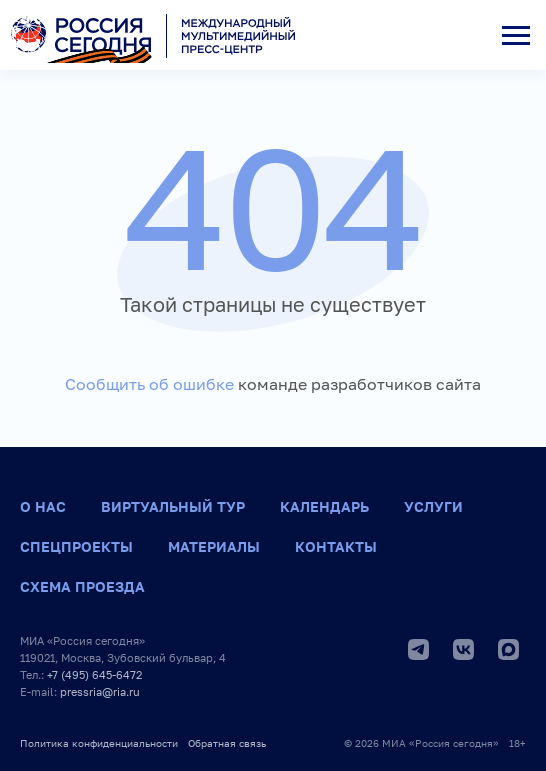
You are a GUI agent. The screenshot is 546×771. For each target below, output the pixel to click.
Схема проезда (82, 586)
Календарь (324, 506)
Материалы (214, 546)
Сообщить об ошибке (149, 384)
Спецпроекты (76, 546)
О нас (43, 506)
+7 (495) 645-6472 (94, 674)
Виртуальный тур (173, 506)
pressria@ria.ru (100, 691)
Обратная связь (227, 743)
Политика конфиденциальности (99, 743)
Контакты (336, 546)
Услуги (433, 506)
